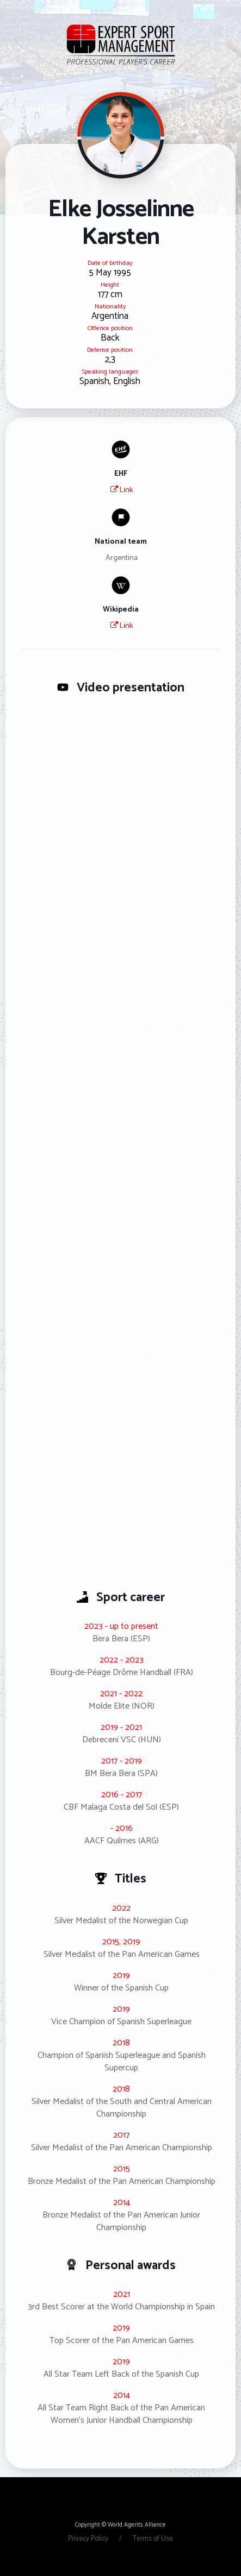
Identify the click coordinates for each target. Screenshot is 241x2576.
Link (121, 490)
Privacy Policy (89, 2538)
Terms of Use (153, 2538)
